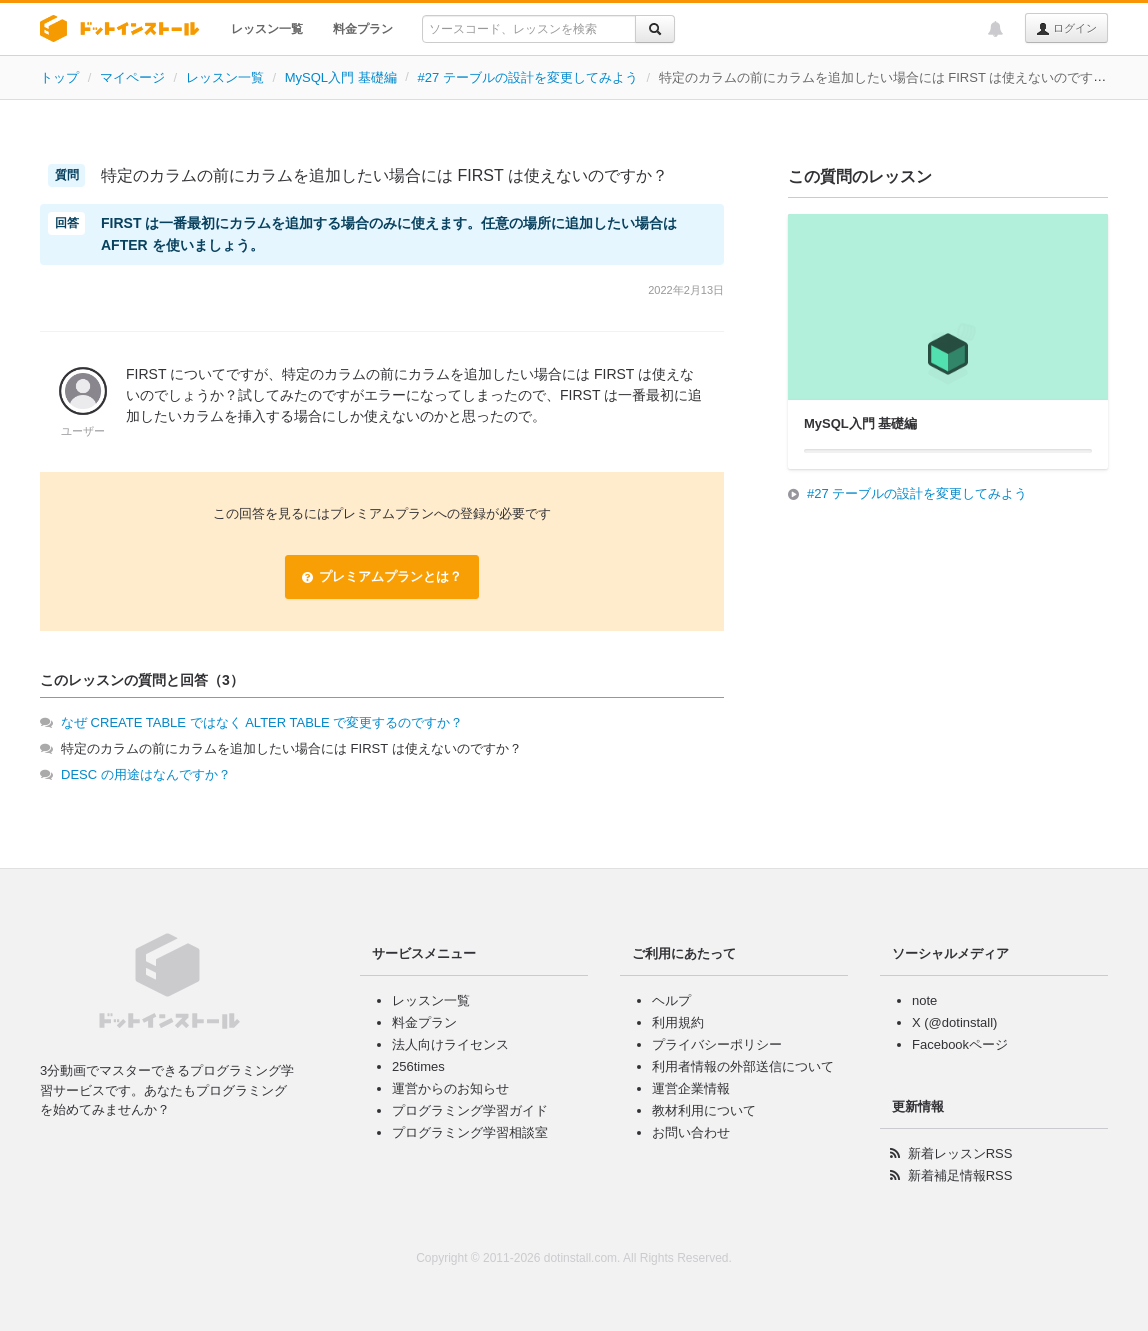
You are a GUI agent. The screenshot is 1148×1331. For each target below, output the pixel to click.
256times (418, 1066)
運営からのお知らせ (450, 1088)
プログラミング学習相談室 (470, 1132)
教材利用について (704, 1110)
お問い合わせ (691, 1132)
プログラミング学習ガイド (470, 1110)
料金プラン (363, 29)
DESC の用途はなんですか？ (146, 774)
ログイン (1066, 29)
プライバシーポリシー (717, 1044)
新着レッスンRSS (960, 1153)
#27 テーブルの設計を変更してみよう (527, 77)
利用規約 (678, 1022)
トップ (59, 77)
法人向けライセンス (450, 1044)
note (924, 1000)
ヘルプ (671, 1000)
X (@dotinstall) (954, 1022)
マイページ (132, 77)
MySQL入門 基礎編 (341, 77)
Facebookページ (960, 1044)
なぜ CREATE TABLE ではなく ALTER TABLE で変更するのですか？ (262, 722)
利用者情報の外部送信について (743, 1066)
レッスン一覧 (267, 29)
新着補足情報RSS (960, 1175)
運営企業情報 (691, 1088)
